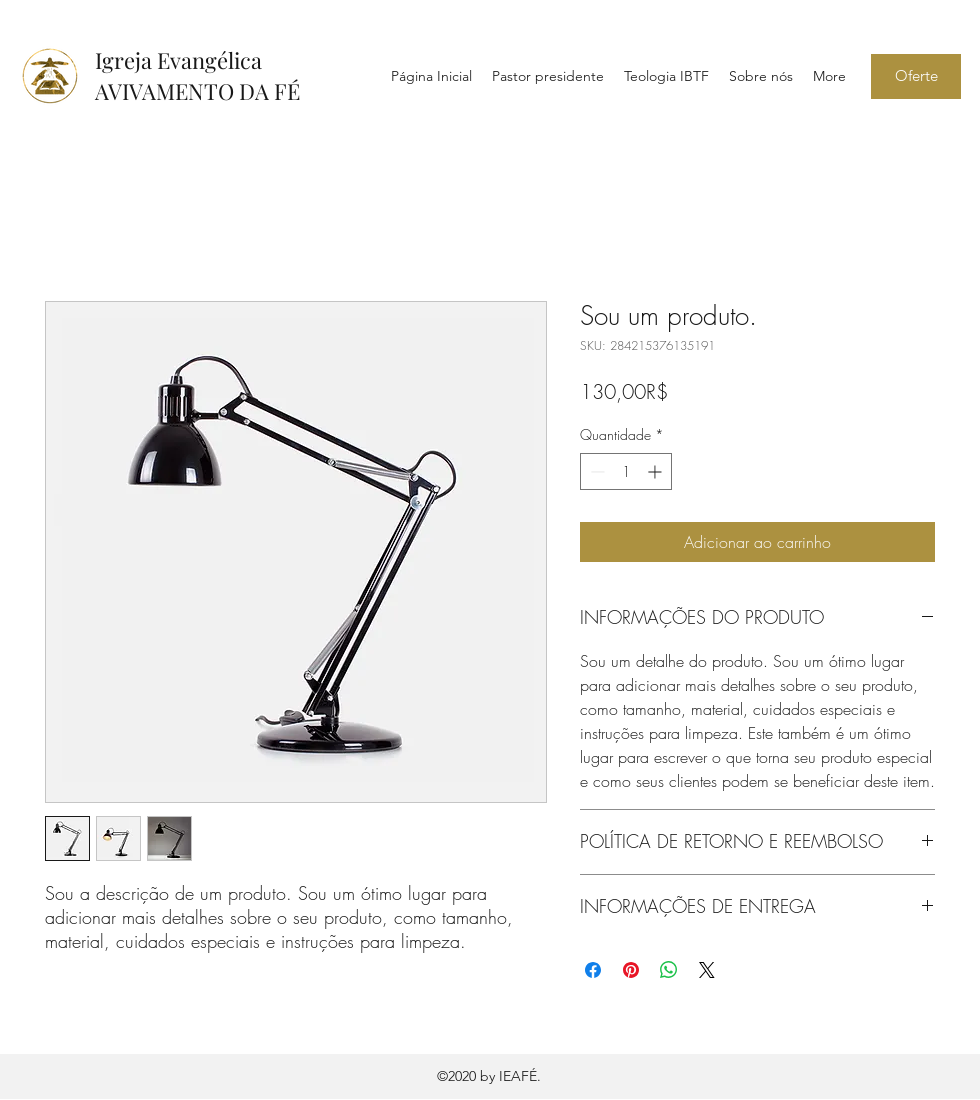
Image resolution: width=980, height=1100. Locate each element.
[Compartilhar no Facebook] (593, 970)
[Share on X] (707, 970)
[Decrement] (595, 471)
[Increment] (656, 471)
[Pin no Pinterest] (631, 970)
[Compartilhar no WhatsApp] (669, 970)
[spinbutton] (626, 471)
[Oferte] (916, 76)
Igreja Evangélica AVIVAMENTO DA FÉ (197, 75)
